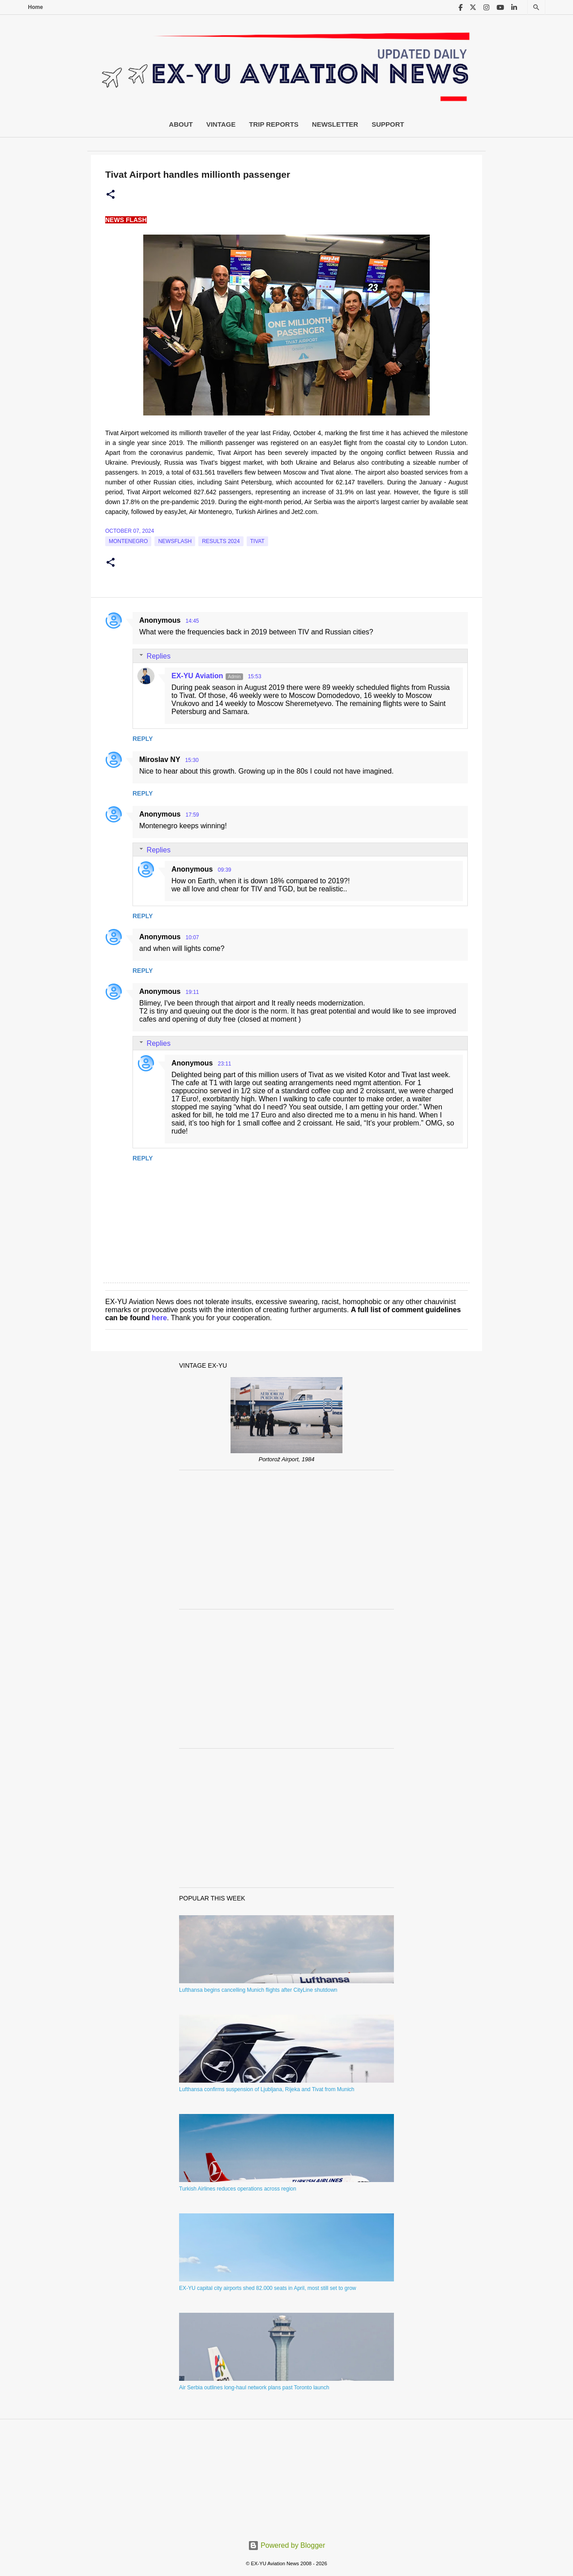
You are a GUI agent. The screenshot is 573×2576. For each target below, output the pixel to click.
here (159, 1318)
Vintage (221, 124)
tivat (257, 541)
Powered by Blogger (286, 2545)
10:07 (192, 937)
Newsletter (335, 124)
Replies (159, 656)
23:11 (224, 1064)
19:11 (192, 992)
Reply (143, 738)
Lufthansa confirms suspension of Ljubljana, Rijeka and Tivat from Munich (267, 2089)
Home (35, 7)
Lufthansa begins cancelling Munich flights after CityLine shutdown (258, 1990)
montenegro (128, 541)
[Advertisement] (286, 1539)
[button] (110, 195)
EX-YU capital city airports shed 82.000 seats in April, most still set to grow (267, 2288)
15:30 (192, 760)
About (180, 124)
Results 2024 (221, 541)
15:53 (254, 676)
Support (388, 124)
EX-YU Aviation (197, 676)
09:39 (224, 870)
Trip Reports (274, 124)
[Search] (536, 7)
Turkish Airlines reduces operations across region (237, 2189)
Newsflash (175, 541)
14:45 (192, 621)
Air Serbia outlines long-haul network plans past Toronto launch (254, 2387)
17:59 (192, 815)
